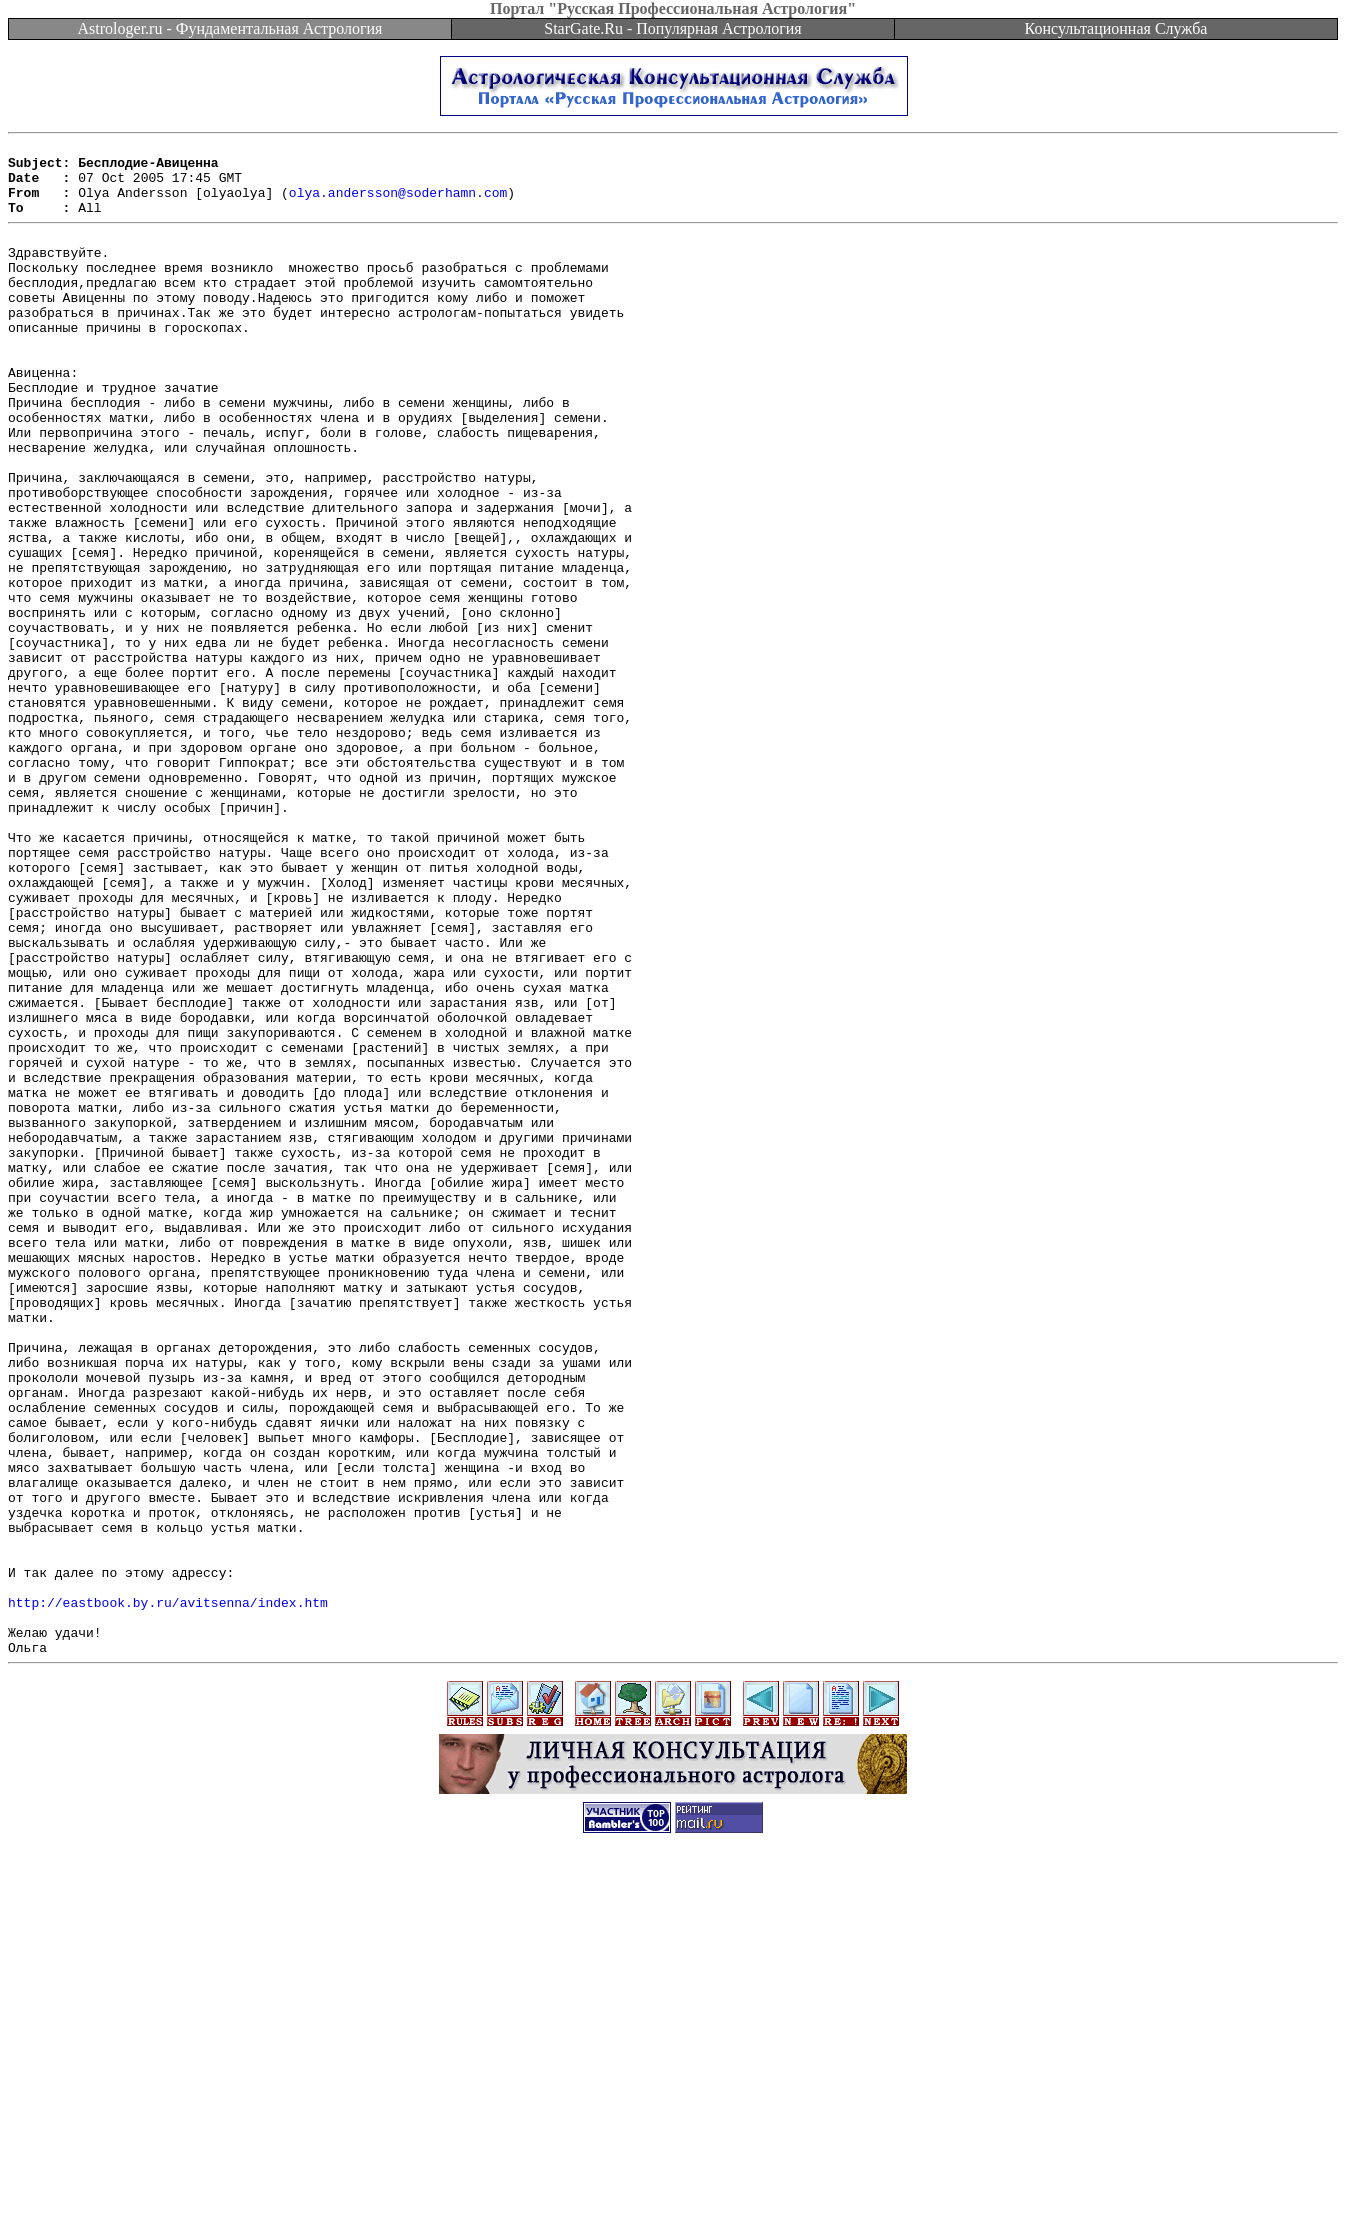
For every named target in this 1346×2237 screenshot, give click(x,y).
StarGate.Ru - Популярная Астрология (672, 28)
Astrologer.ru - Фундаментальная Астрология (230, 28)
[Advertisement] (673, 2192)
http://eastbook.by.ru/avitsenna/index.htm (168, 1893)
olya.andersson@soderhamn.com (398, 204)
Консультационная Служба (1116, 28)
